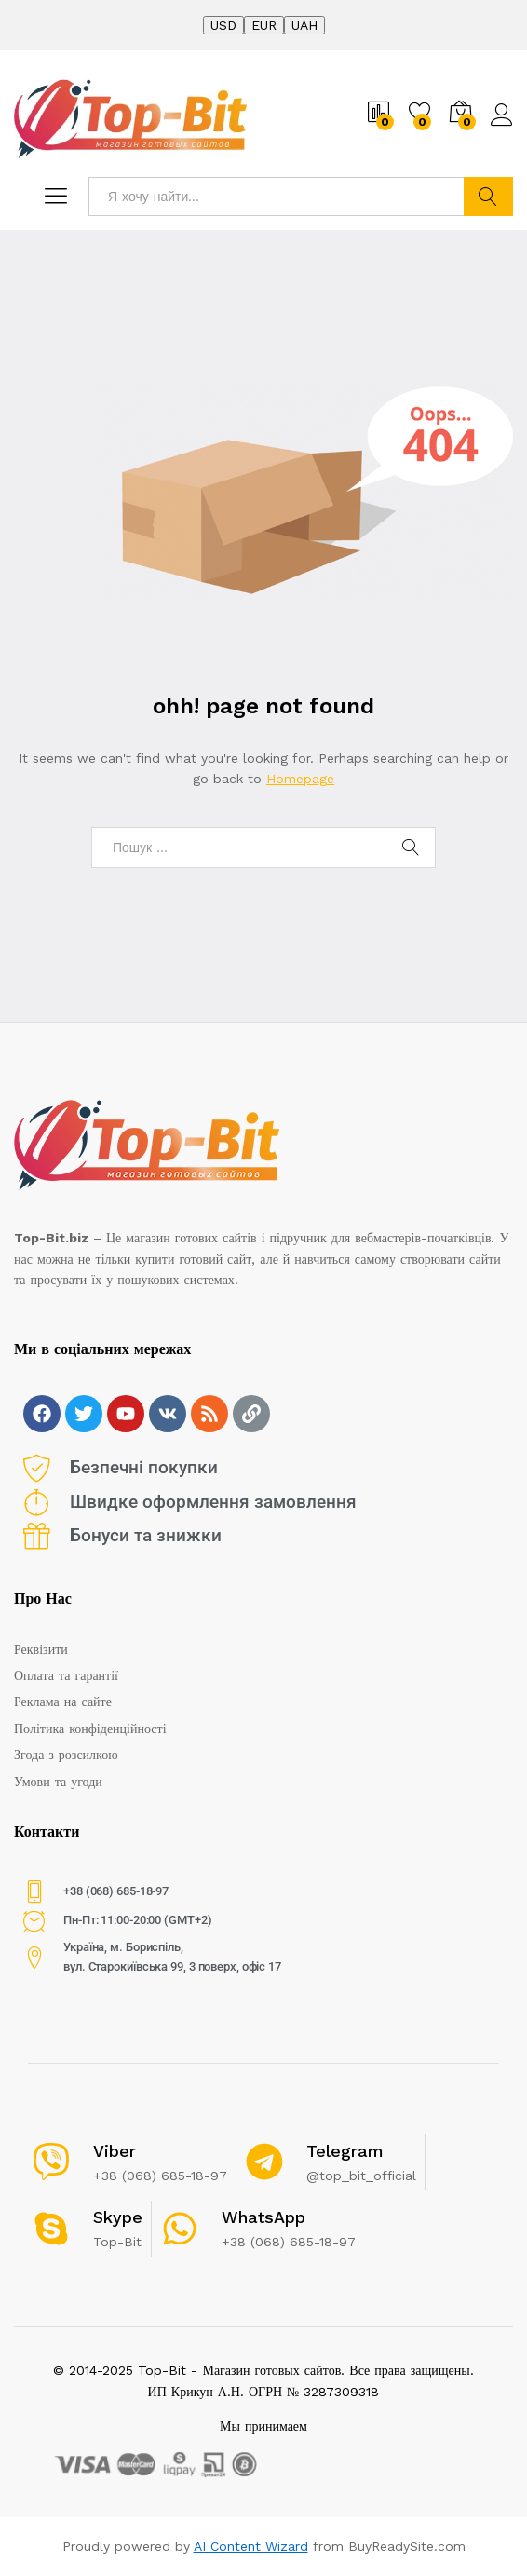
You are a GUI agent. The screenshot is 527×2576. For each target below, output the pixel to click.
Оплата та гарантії (66, 1675)
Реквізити (41, 1649)
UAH (304, 25)
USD (223, 25)
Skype (117, 2217)
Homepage (300, 778)
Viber (114, 2151)
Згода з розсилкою (66, 1754)
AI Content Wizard (251, 2546)
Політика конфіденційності (90, 1728)
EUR (264, 25)
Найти (488, 196)
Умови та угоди (58, 1781)
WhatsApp (263, 2217)
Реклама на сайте (63, 1701)
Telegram (345, 2151)
